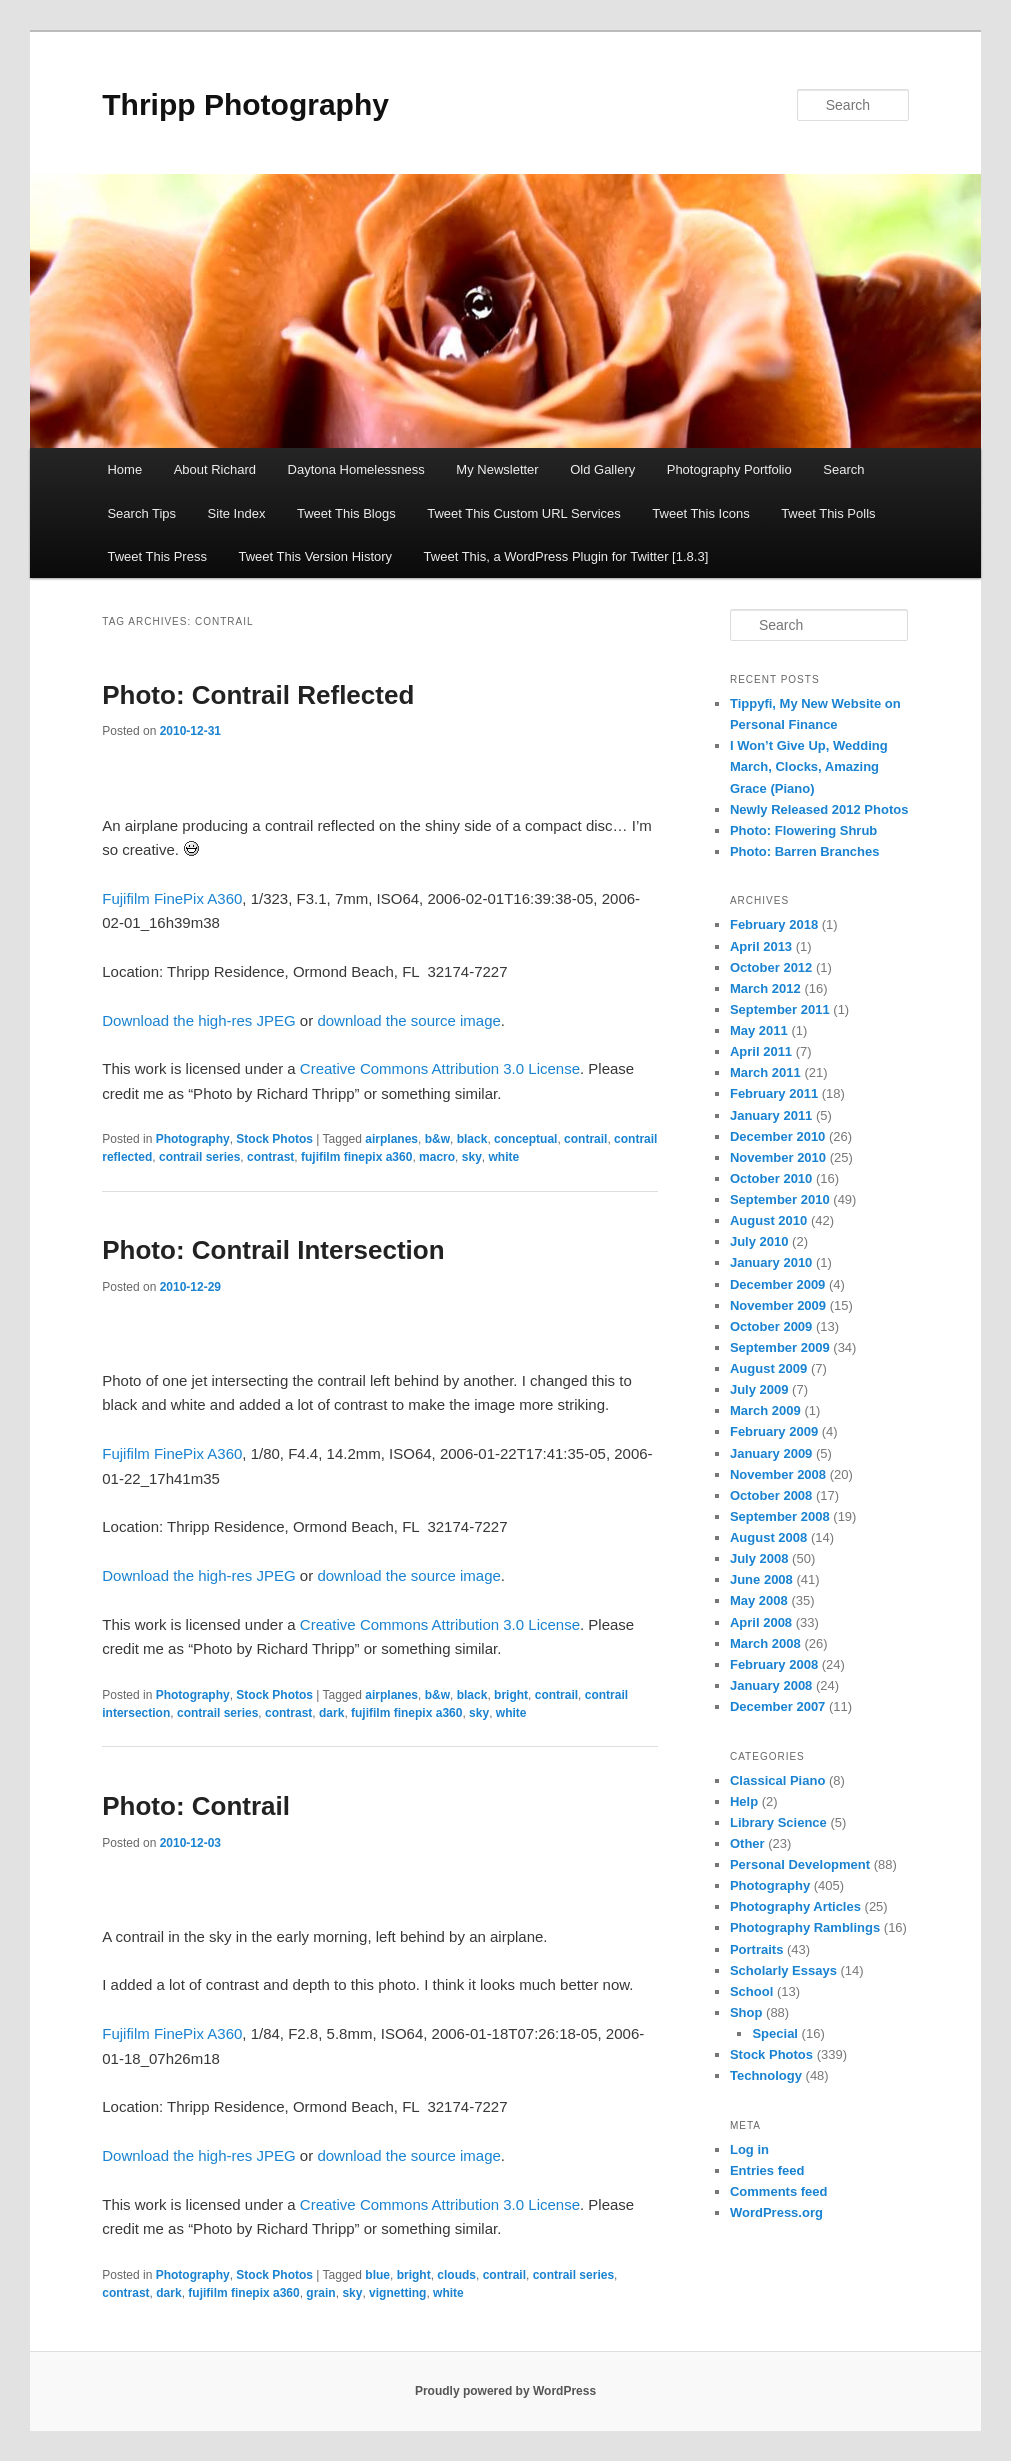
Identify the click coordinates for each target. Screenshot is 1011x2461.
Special (775, 2033)
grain (320, 2293)
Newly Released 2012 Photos (819, 809)
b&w (437, 1139)
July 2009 (759, 1389)
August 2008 (768, 1537)
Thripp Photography (245, 104)
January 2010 (771, 1262)
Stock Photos (274, 1139)
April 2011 (761, 1051)
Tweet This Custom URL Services (524, 513)
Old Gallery (602, 469)
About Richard (215, 469)
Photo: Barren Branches (805, 851)
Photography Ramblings (805, 1927)
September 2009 (780, 1347)
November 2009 (778, 1305)
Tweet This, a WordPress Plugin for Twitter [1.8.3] (566, 556)
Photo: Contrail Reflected (258, 695)
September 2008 (780, 1516)
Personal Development (800, 1864)
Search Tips (141, 513)
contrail (585, 1139)
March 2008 (765, 1643)
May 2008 (759, 1600)
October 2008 (771, 1495)
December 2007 (777, 1706)
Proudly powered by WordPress (505, 2391)
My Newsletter (497, 469)
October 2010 (771, 1178)
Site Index (237, 513)
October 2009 (771, 1326)
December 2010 (777, 1136)
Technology (766, 2075)
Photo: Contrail (196, 1806)
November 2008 (778, 1474)
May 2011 (759, 1030)
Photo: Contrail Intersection (273, 1250)
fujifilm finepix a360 (356, 1157)
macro (437, 1157)
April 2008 (761, 1622)
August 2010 (768, 1220)
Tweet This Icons (700, 513)
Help (744, 1801)
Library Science (778, 1822)
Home (124, 469)
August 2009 (768, 1368)
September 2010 (780, 1199)
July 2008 (759, 1558)
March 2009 (765, 1410)
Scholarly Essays (783, 1970)
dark (331, 1713)
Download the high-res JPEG (198, 1020)
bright (511, 1695)
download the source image (408, 1020)
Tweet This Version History (315, 556)
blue (377, 2275)
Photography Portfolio (729, 469)
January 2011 (771, 1115)
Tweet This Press (156, 556)
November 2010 (778, 1157)
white (503, 1157)
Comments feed (779, 2191)
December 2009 (777, 1284)
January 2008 (771, 1685)
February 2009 (774, 1431)
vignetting (397, 2293)
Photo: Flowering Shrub (803, 830)
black (472, 1139)
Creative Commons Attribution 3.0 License (440, 1068)
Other (747, 1843)
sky (472, 1157)
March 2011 (765, 1072)
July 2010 (759, 1241)
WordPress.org (776, 2212)
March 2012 (765, 988)
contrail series (199, 1157)
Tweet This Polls (828, 513)
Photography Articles (795, 1906)
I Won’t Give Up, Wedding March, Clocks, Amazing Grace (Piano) (809, 766)
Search (843, 469)
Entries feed (767, 2170)
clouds (456, 2275)
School (751, 1991)
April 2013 (761, 946)
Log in (749, 2149)
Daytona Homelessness (356, 469)
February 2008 (774, 1664)
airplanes (391, 1139)
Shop (746, 2012)
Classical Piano (777, 1780)
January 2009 (771, 1453)
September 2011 (780, 1009)
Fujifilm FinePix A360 (172, 898)
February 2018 (774, 924)
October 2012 (771, 967)
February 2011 (774, 1093)
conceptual (525, 1139)
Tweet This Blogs (346, 513)
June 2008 (761, 1579)
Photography (193, 1139)
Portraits (756, 1949)
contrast (270, 1157)
